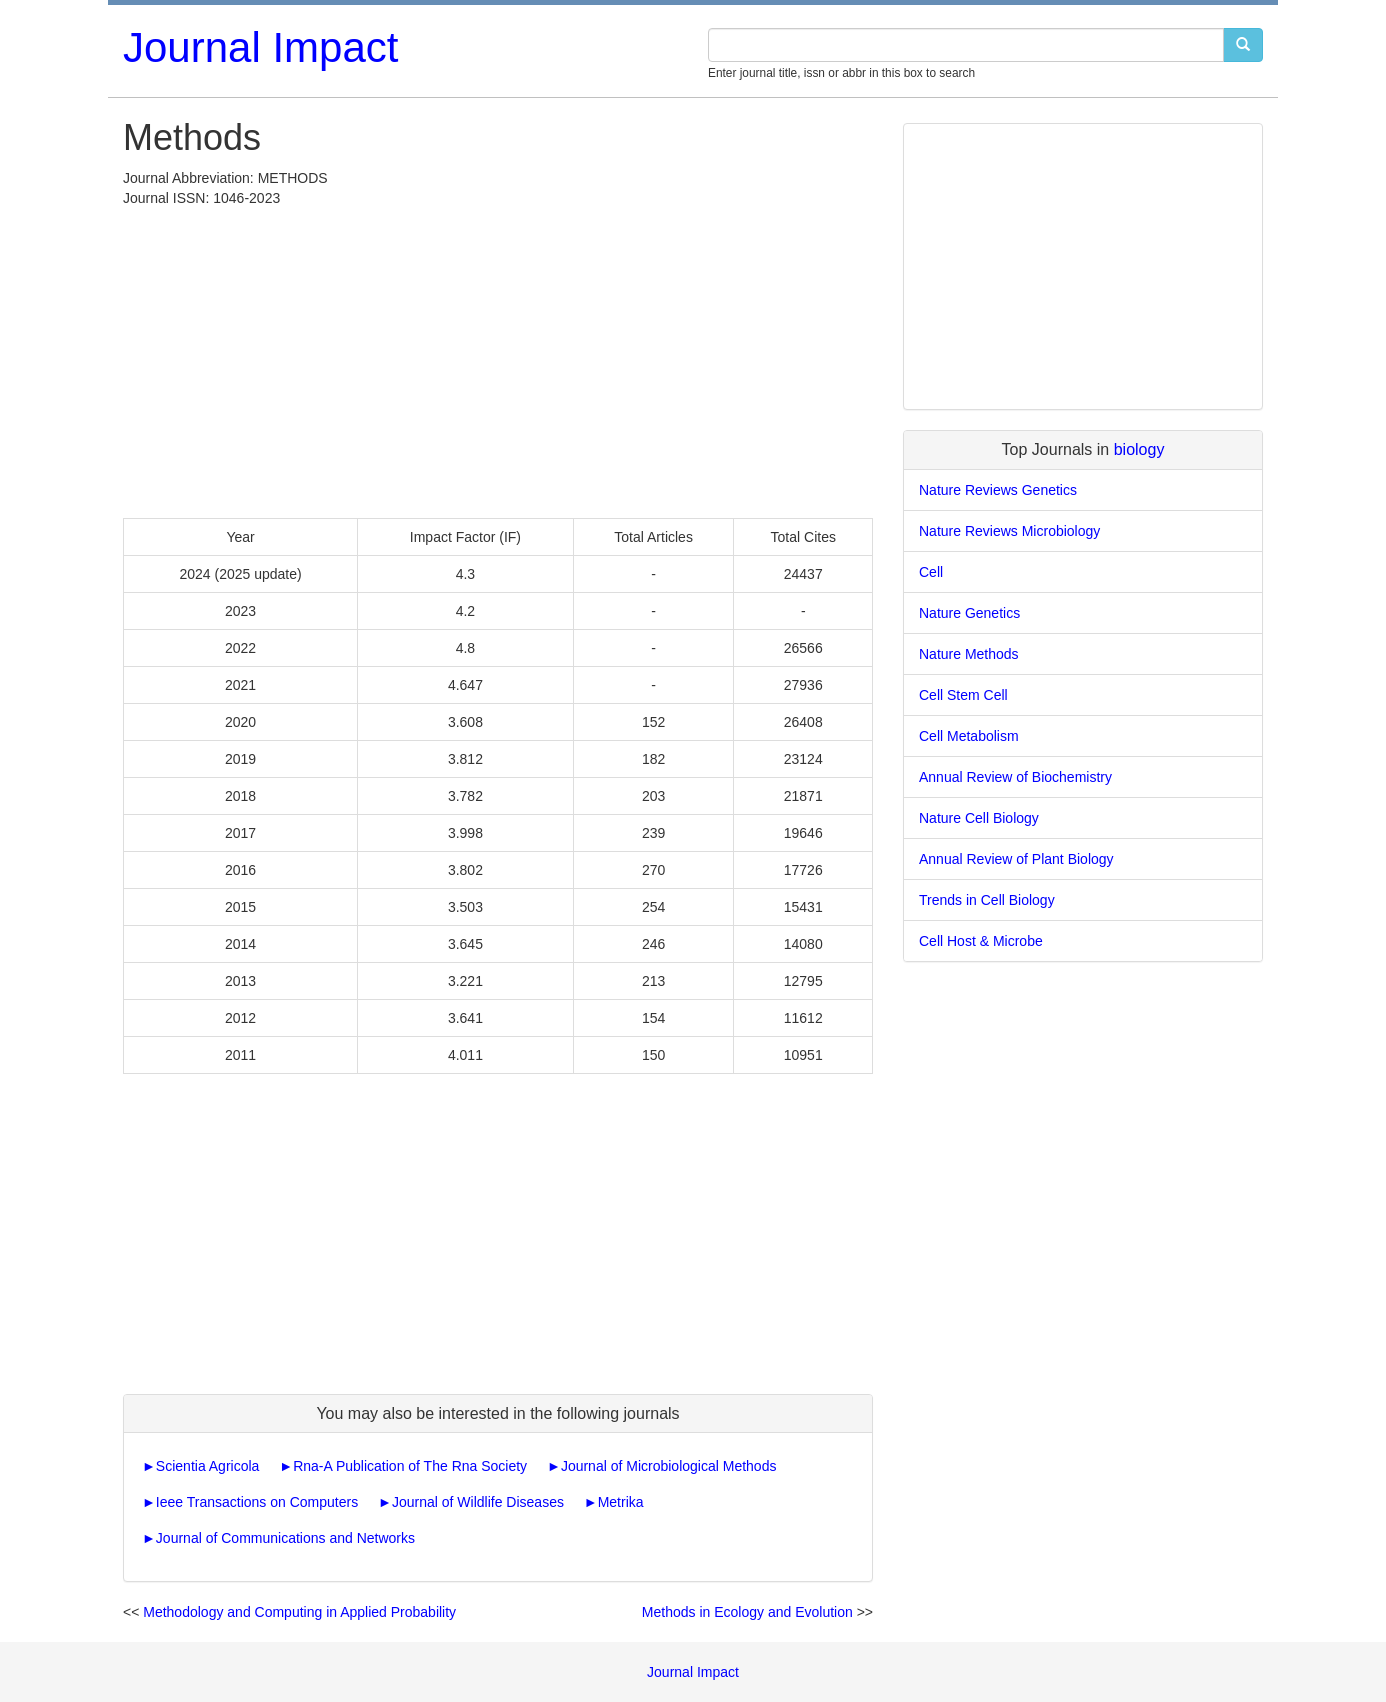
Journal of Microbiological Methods (669, 1466)
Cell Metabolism (969, 736)
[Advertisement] (498, 358)
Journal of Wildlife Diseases (478, 1502)
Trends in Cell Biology (987, 900)
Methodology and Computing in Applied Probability (299, 1612)
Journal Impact (260, 47)
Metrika (621, 1502)
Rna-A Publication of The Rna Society (410, 1466)
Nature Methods (969, 654)
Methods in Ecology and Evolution (747, 1612)
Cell (931, 572)
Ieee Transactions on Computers (257, 1502)
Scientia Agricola (208, 1466)
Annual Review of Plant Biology (1016, 859)
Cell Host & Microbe (981, 941)
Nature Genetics (969, 613)
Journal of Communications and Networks (285, 1538)
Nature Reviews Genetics (998, 490)
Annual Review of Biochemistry (1015, 777)
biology (1139, 449)
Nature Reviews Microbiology (1009, 531)
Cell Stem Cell (963, 695)
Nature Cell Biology (979, 818)
